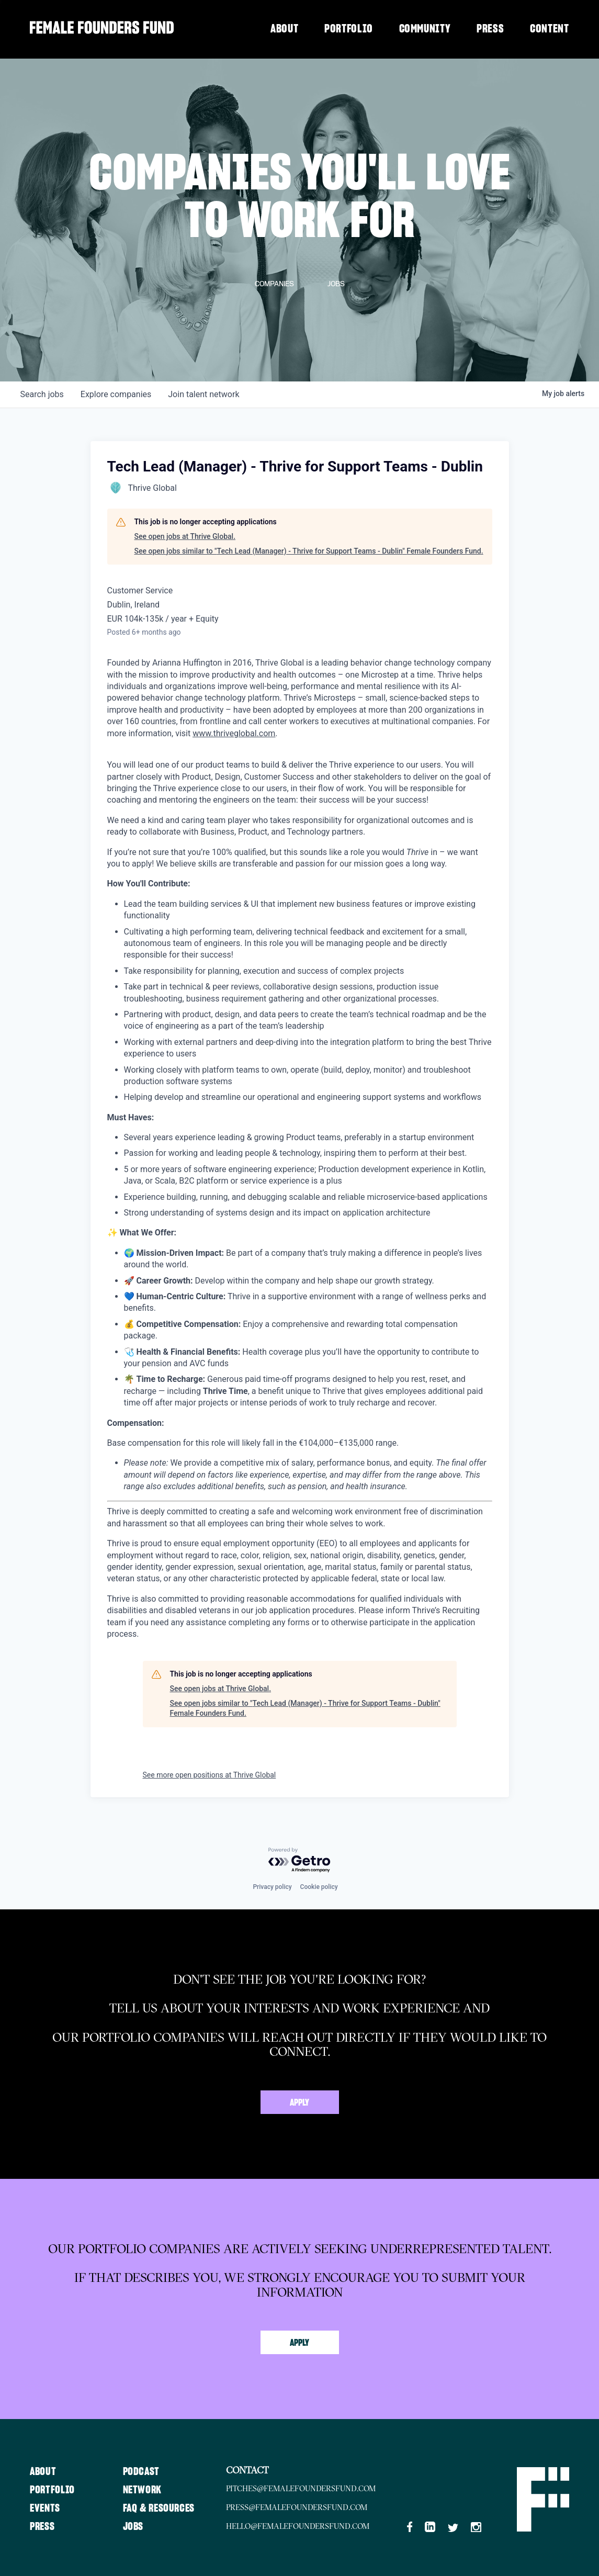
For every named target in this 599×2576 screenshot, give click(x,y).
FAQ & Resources (166, 2506)
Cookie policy (319, 1887)
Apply (299, 2103)
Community (425, 29)
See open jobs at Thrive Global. (185, 536)
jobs (42, 394)
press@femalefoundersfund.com (313, 2506)
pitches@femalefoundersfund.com (317, 2488)
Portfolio (348, 29)
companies (116, 394)
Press (490, 29)
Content (549, 29)
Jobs (139, 2524)
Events (46, 2506)
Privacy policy (272, 1887)
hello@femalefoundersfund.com (314, 2524)
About (284, 29)
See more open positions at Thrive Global (209, 1775)
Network (149, 2488)
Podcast (147, 2470)
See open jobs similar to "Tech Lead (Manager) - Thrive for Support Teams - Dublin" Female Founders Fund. (308, 551)
